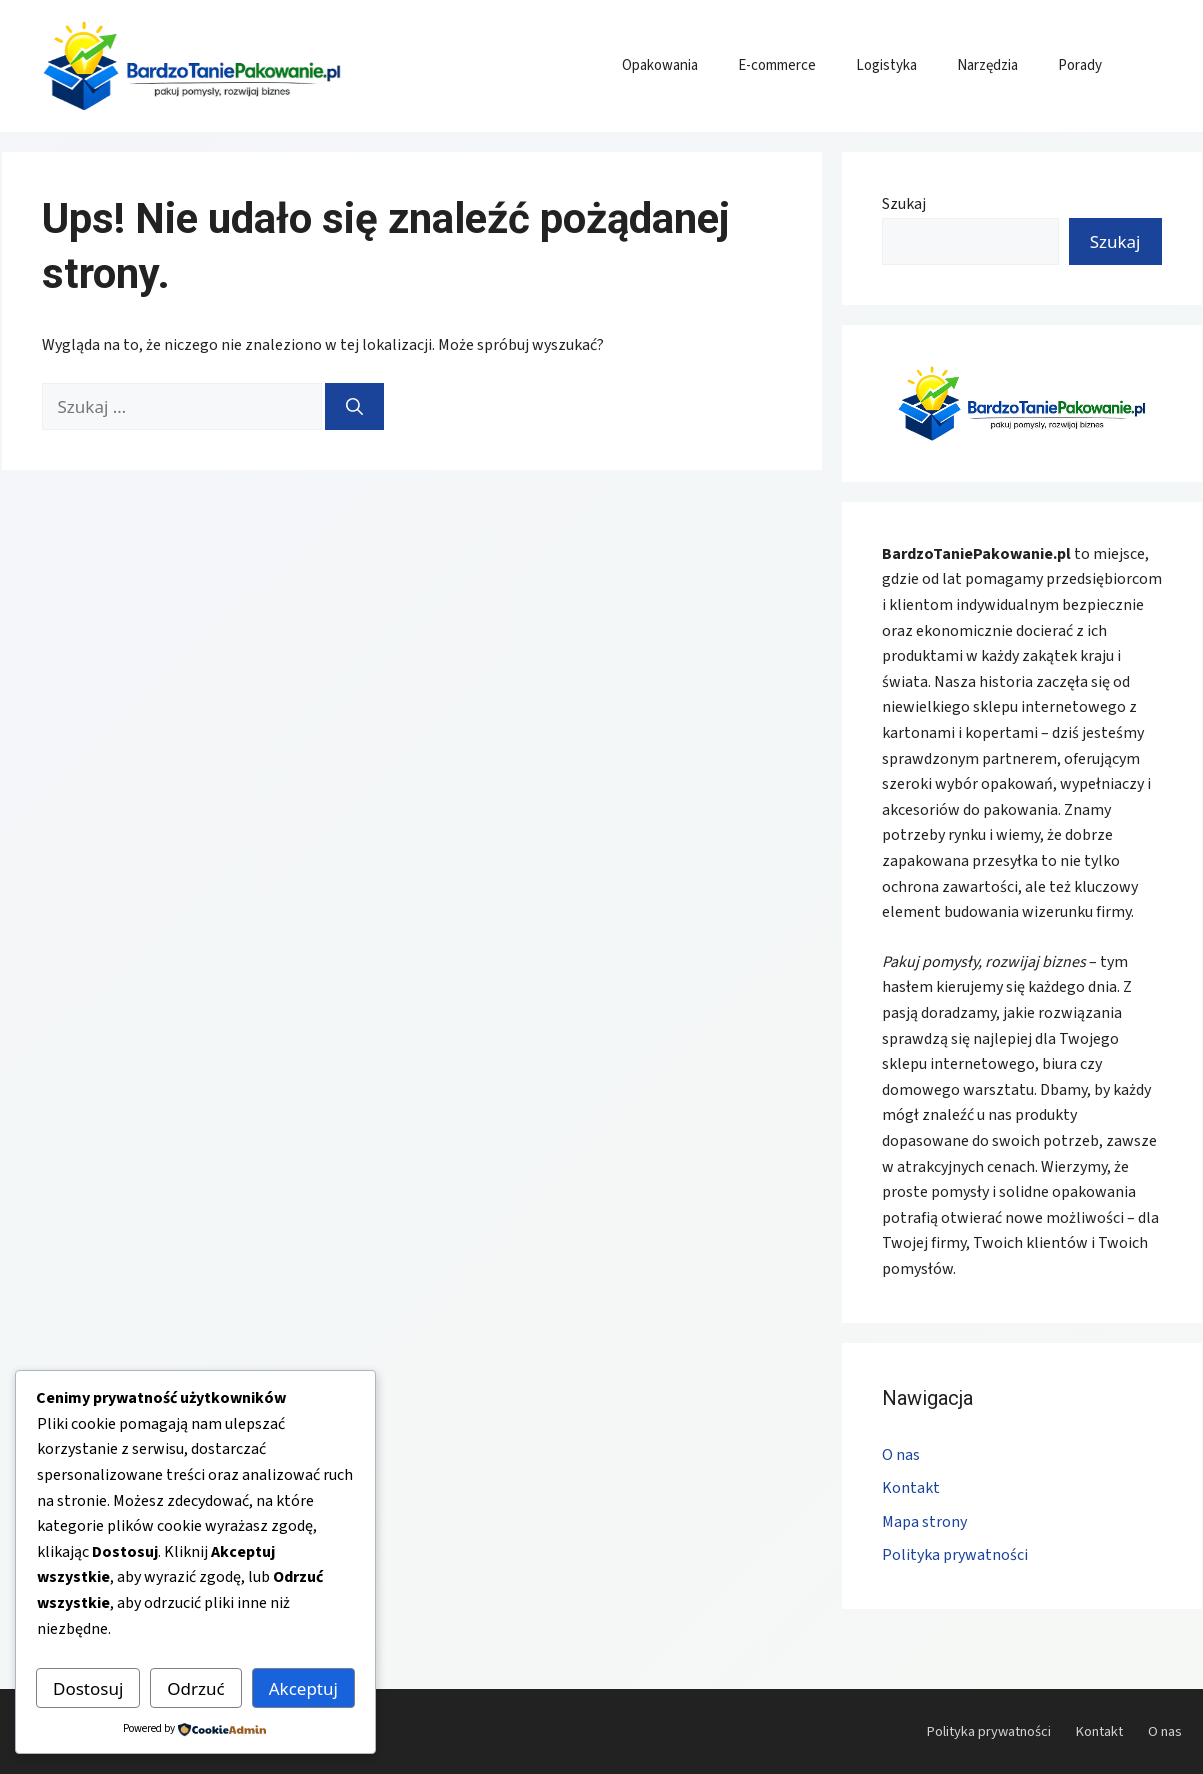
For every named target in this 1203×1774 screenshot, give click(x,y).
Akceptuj (303, 1688)
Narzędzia (987, 65)
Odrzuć (195, 1688)
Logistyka (886, 65)
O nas (901, 1455)
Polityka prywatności (955, 1555)
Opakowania (660, 65)
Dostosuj (88, 1688)
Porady (1080, 65)
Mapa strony (924, 1522)
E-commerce (777, 65)
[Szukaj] (354, 407)
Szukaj (904, 204)
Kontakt (911, 1488)
